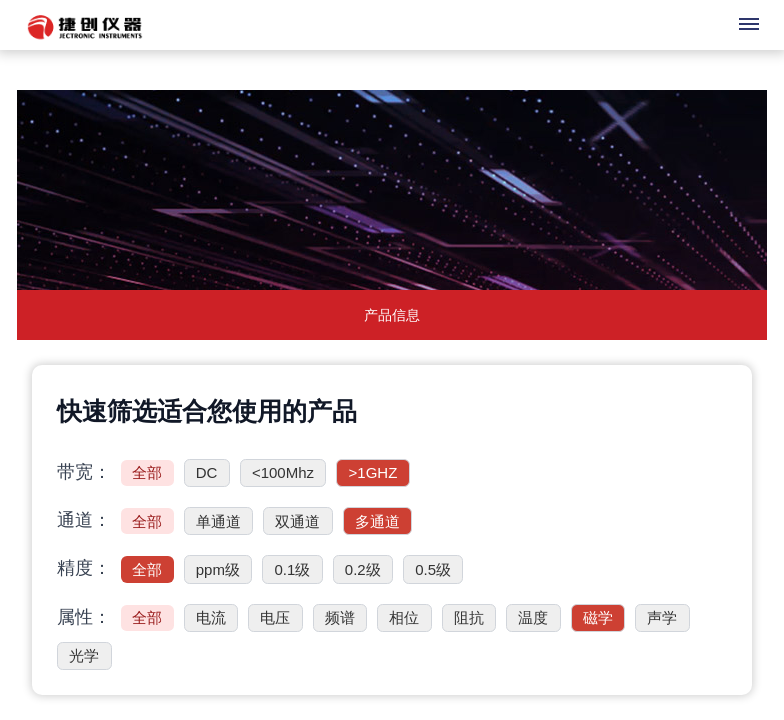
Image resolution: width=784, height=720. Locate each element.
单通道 (218, 521)
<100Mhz (283, 472)
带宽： (84, 472)
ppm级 (218, 569)
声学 (662, 617)
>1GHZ (373, 472)
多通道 (377, 521)
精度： (84, 568)
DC (207, 472)
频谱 (340, 617)
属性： (84, 617)
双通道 (297, 521)
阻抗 (469, 617)
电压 (275, 617)
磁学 (598, 617)
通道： (84, 520)
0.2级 (363, 569)
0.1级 (292, 569)
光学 (84, 655)
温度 (533, 617)
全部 (147, 472)
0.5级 (433, 569)
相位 (404, 617)
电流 (211, 617)
